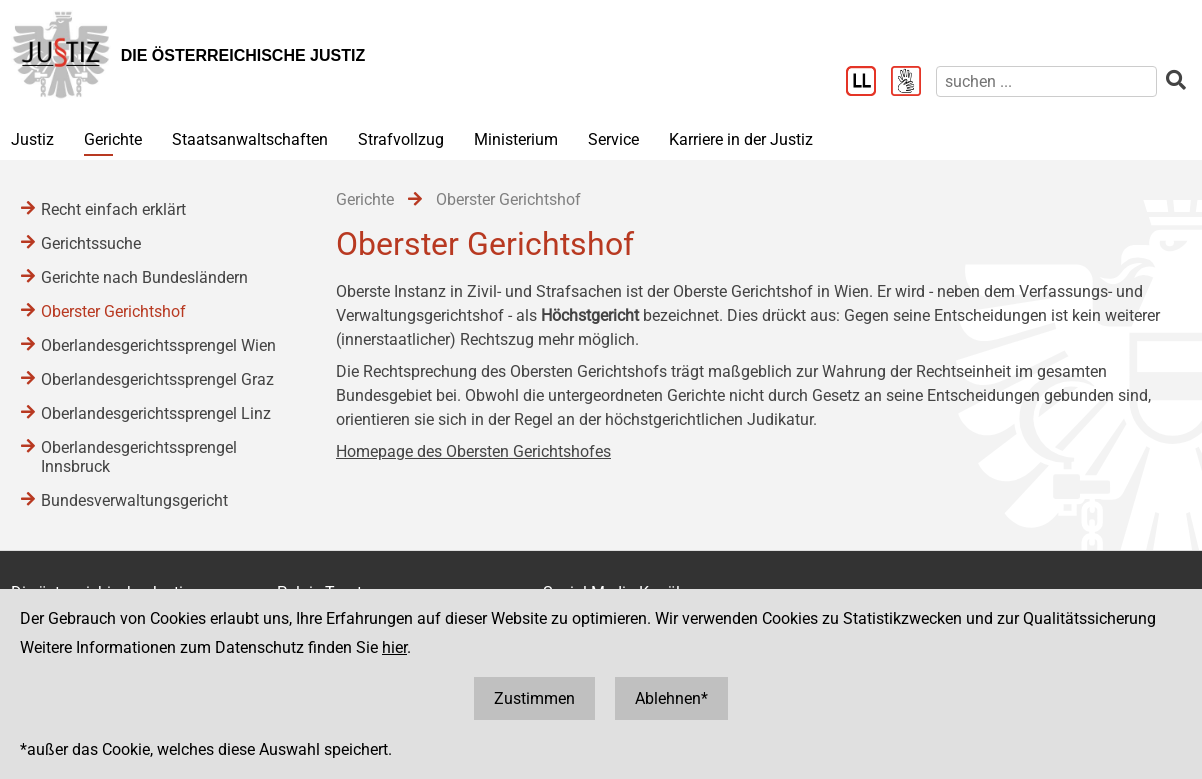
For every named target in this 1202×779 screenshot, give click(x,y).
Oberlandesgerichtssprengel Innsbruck (139, 457)
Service (613, 139)
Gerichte (113, 139)
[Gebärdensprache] (913, 83)
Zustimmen (534, 698)
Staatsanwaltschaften (250, 139)
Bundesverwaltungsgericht (134, 500)
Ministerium (516, 139)
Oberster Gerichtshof (113, 311)
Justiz (32, 139)
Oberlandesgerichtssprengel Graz (157, 379)
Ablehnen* (671, 698)
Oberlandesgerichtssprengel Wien (158, 345)
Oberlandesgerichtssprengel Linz (156, 413)
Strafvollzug (401, 139)
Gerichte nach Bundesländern (144, 277)
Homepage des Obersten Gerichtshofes (473, 451)
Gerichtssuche (91, 243)
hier (394, 647)
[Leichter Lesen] (868, 83)
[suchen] (1046, 81)
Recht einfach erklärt (113, 209)
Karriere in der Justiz (741, 139)
